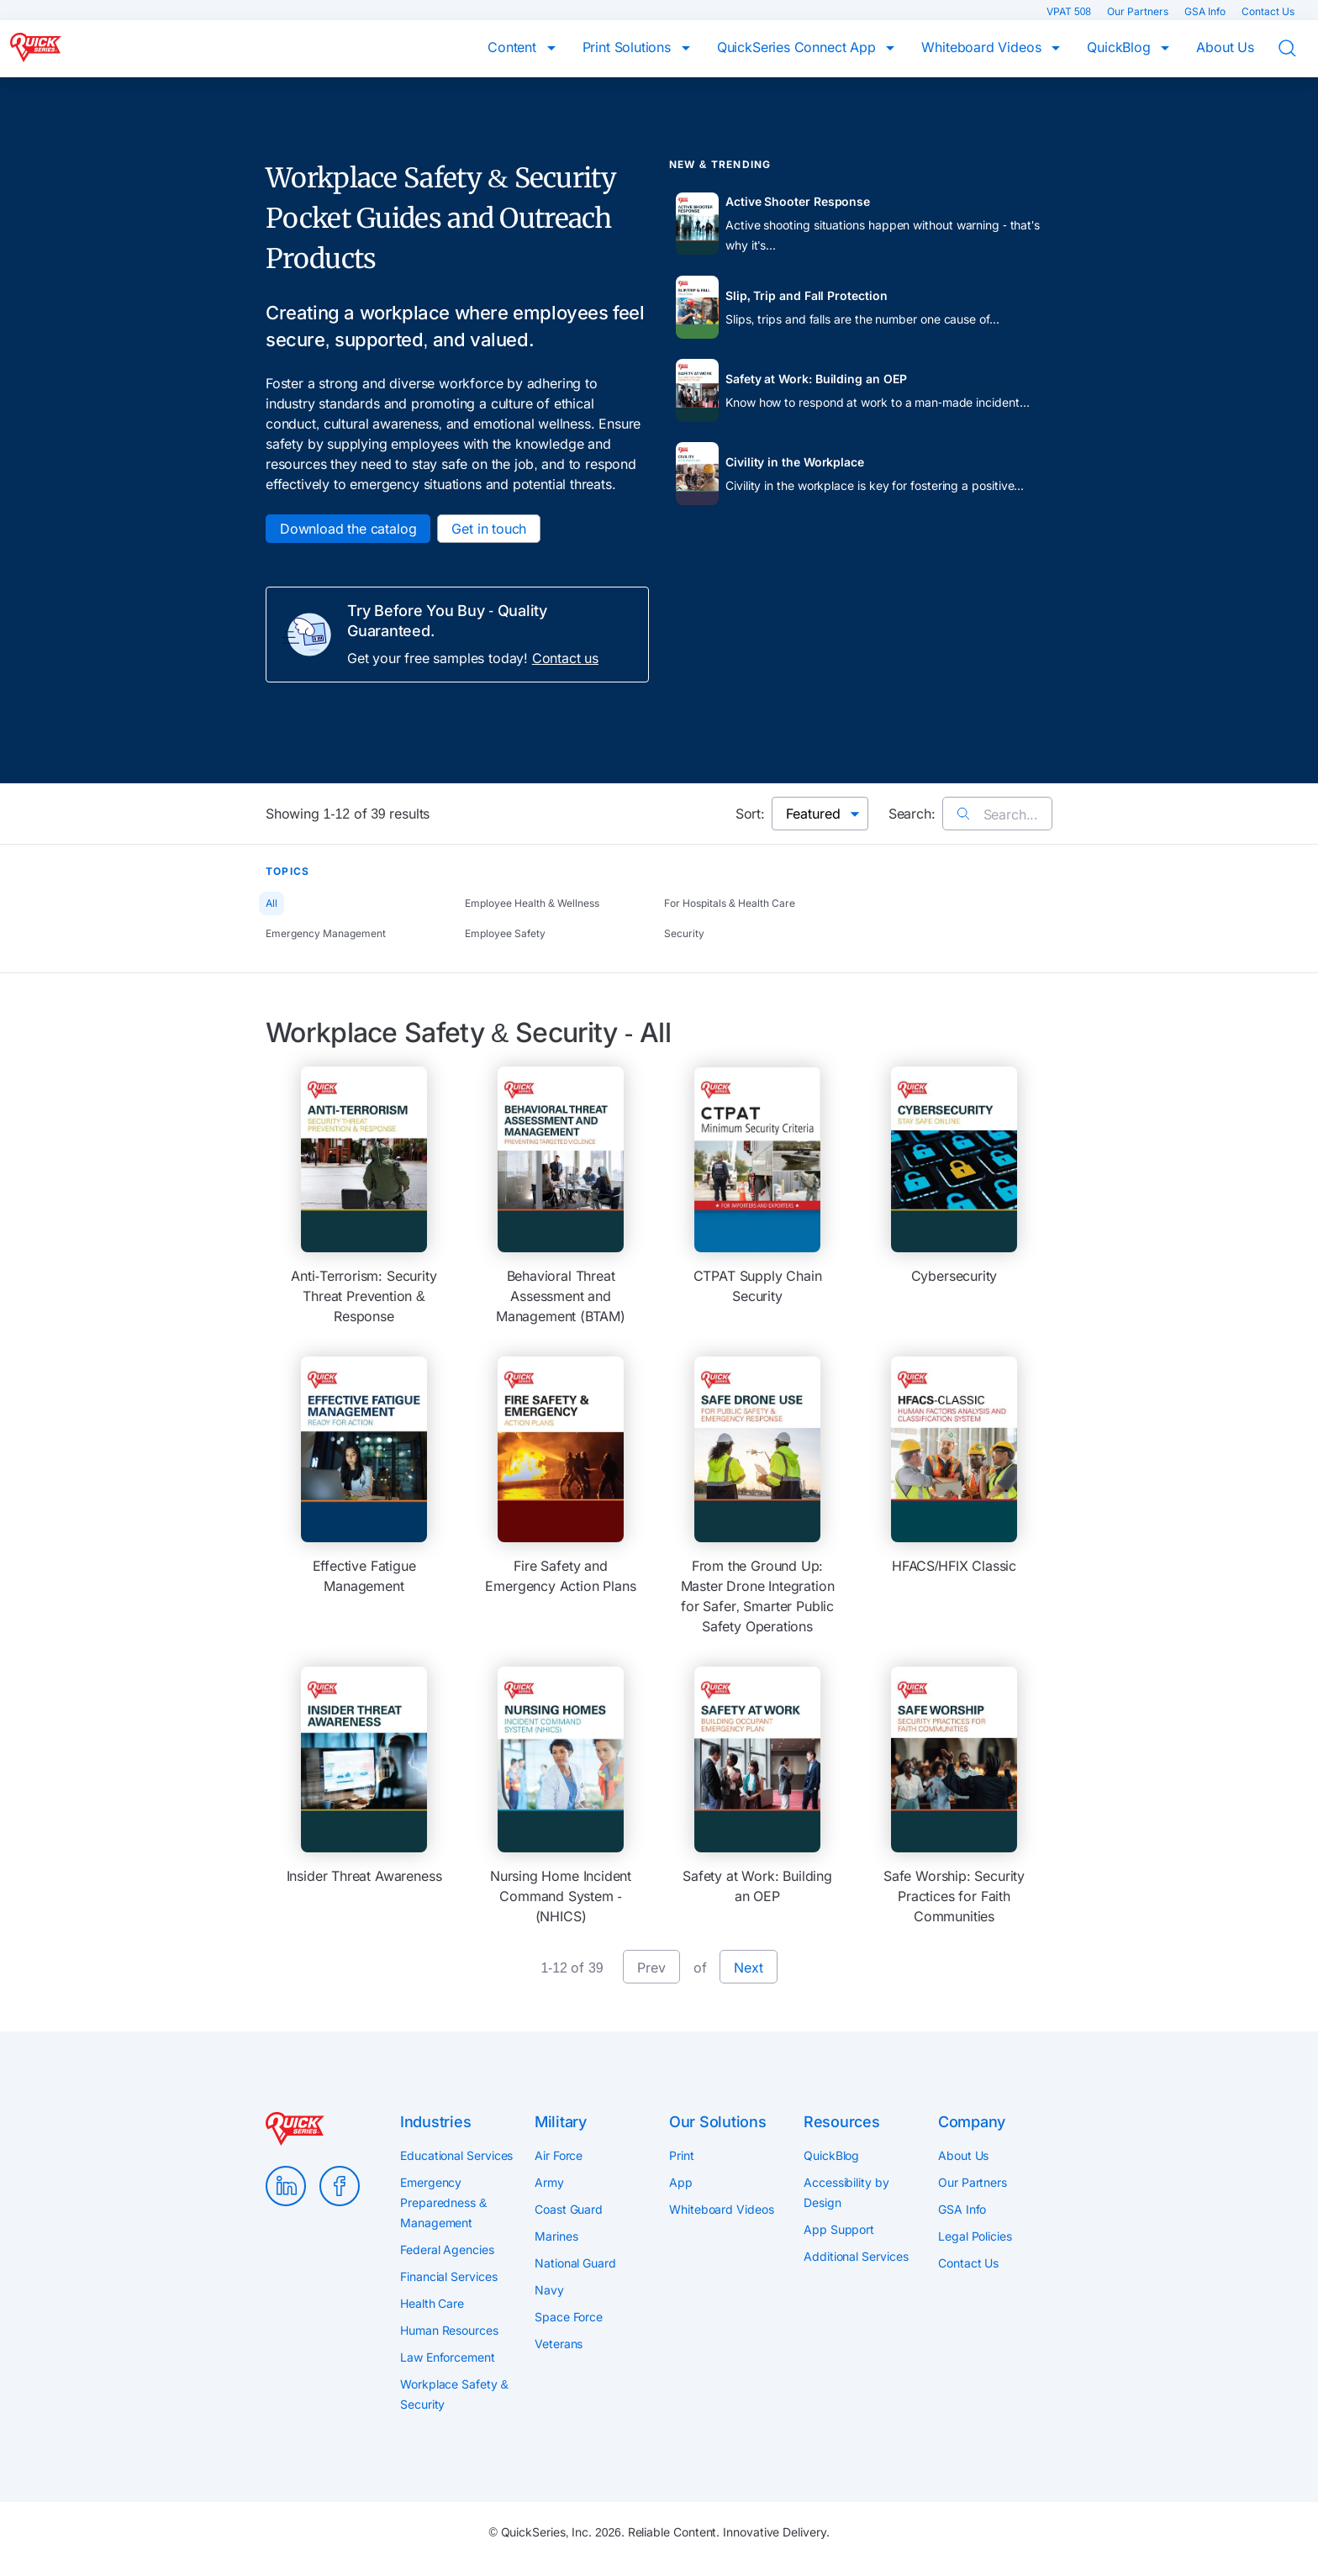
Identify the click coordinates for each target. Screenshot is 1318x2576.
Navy (549, 2290)
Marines (556, 2236)
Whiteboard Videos (983, 47)
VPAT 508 (1070, 11)
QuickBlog (1120, 47)
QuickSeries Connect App (798, 47)
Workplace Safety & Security (454, 2394)
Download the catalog (348, 528)
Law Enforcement (447, 2357)
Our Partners (1139, 11)
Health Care (432, 2303)
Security (684, 933)
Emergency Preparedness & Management (443, 2202)
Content (514, 47)
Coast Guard (569, 2209)
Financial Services (449, 2276)
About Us (1225, 47)
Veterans (559, 2343)
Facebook (339, 2186)
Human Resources (449, 2330)
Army (549, 2182)
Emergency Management (326, 933)
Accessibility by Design (846, 2192)
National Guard (575, 2263)
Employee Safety (505, 933)
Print (681, 2155)
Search (1298, 48)
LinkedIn (286, 2186)
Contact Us (1268, 11)
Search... (997, 814)
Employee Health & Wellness (532, 903)
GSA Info (1206, 11)
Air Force (559, 2155)
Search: (912, 813)
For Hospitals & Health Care (729, 903)
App (681, 2182)
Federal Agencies (447, 2249)
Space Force (569, 2317)
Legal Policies (975, 2236)
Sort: (750, 813)
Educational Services (456, 2155)
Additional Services (856, 2256)
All (271, 903)
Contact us (565, 658)
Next (748, 1967)
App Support (839, 2229)
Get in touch (488, 528)
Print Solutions (629, 47)
